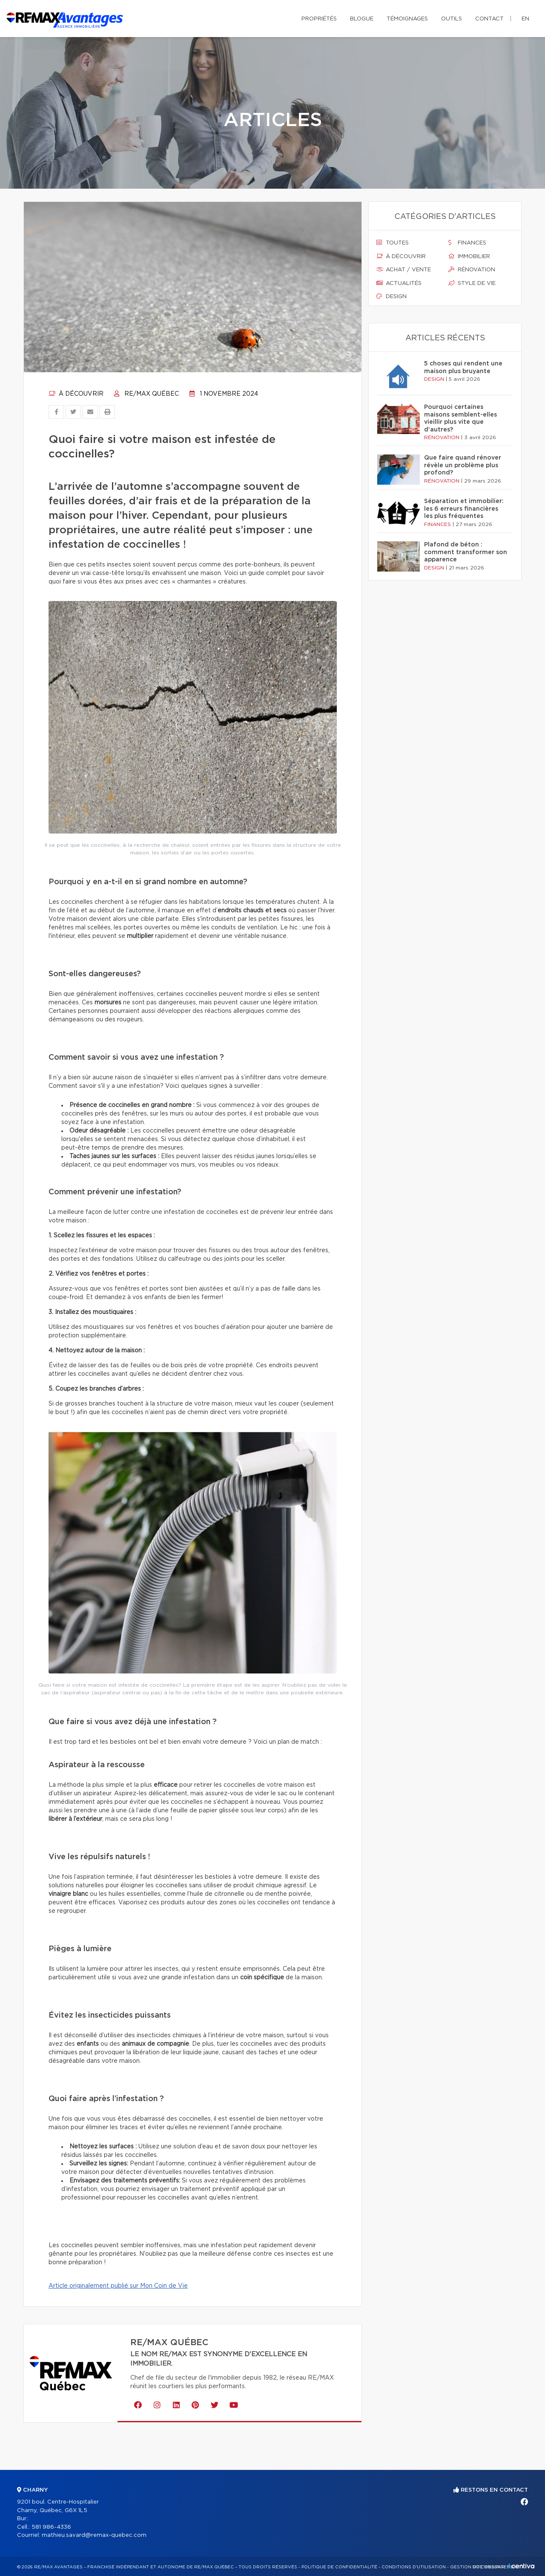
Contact (489, 19)
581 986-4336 (51, 2527)
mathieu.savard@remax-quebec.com (94, 2535)
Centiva (521, 2566)
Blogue (361, 19)
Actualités (399, 283)
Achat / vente (403, 270)
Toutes (392, 243)
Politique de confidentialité (339, 2567)
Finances (467, 243)
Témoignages (407, 19)
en (525, 19)
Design (391, 296)
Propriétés (319, 19)
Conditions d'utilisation (414, 2567)
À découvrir (76, 394)
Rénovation (471, 270)
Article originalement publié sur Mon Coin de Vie (118, 2286)
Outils (451, 19)
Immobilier (469, 256)
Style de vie (472, 283)
